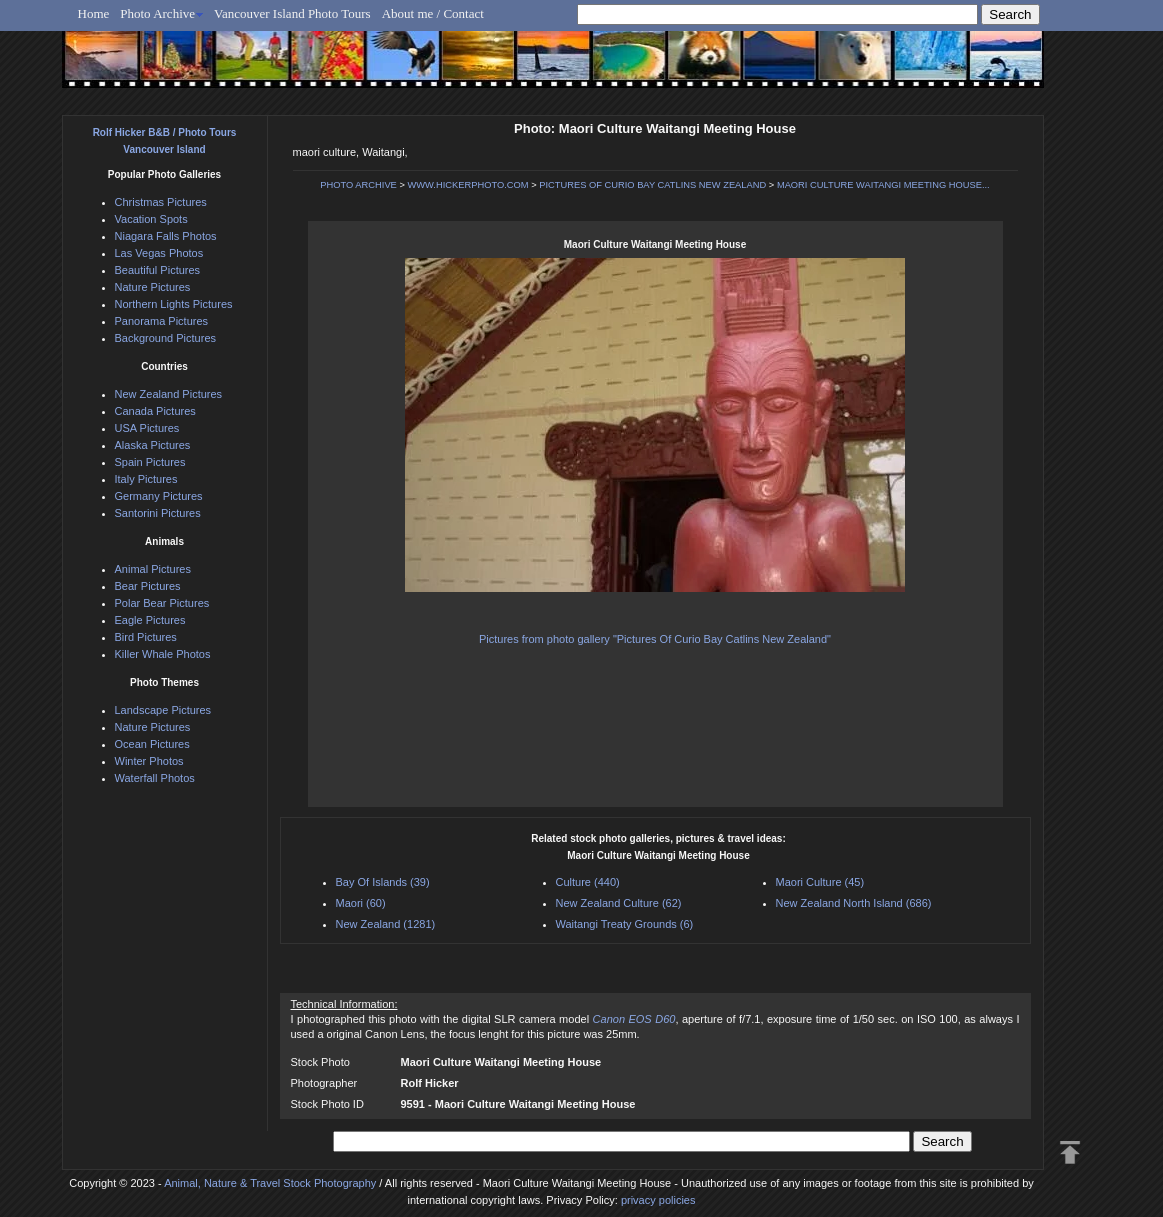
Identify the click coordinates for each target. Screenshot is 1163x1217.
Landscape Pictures (163, 710)
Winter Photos (149, 761)
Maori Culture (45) (820, 882)
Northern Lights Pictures (174, 304)
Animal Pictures (153, 569)
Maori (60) (361, 903)
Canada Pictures (155, 411)
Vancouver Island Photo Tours (292, 13)
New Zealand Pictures (169, 394)
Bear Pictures (148, 586)
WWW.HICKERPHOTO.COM (467, 185)
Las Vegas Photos (159, 253)
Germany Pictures (159, 496)
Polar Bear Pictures (162, 603)
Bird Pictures (146, 637)
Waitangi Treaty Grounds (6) (625, 924)
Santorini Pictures (158, 513)
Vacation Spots (151, 219)
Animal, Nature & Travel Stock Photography (270, 1183)
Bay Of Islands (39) (383, 882)
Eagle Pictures (150, 620)
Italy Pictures (146, 479)
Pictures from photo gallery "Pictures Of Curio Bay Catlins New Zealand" (655, 639)
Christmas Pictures (161, 202)
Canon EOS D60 (634, 1019)
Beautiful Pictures (158, 270)
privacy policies (658, 1200)
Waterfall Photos (155, 778)
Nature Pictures (153, 287)
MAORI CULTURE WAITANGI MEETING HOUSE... (883, 185)
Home (94, 13)
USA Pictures (147, 428)
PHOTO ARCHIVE (358, 185)
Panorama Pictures (162, 321)
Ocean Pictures (152, 744)
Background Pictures (166, 338)
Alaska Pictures (153, 445)
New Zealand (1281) (386, 924)
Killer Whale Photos (163, 654)
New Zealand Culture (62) (619, 903)
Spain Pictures (150, 462)
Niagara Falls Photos (166, 236)
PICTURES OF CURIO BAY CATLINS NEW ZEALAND (652, 185)
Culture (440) (588, 882)
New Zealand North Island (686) (854, 903)
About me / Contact (433, 13)
